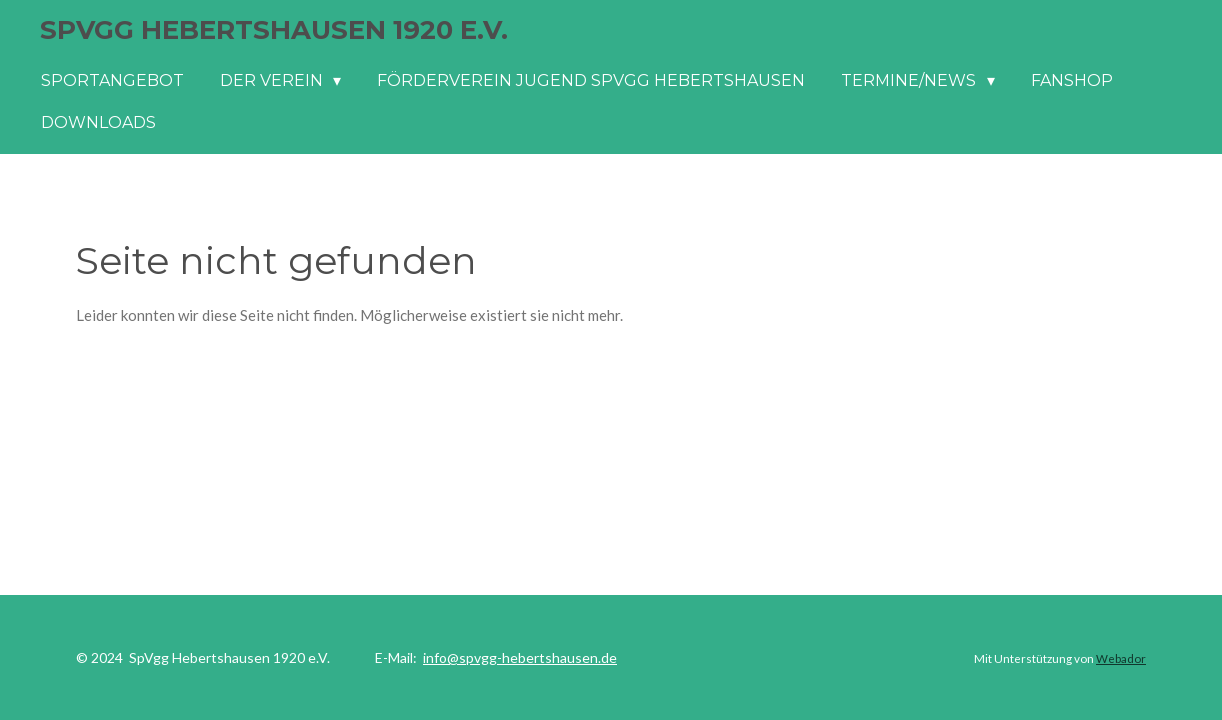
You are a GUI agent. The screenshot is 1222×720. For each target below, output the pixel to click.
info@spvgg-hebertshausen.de (520, 657)
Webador (1121, 658)
